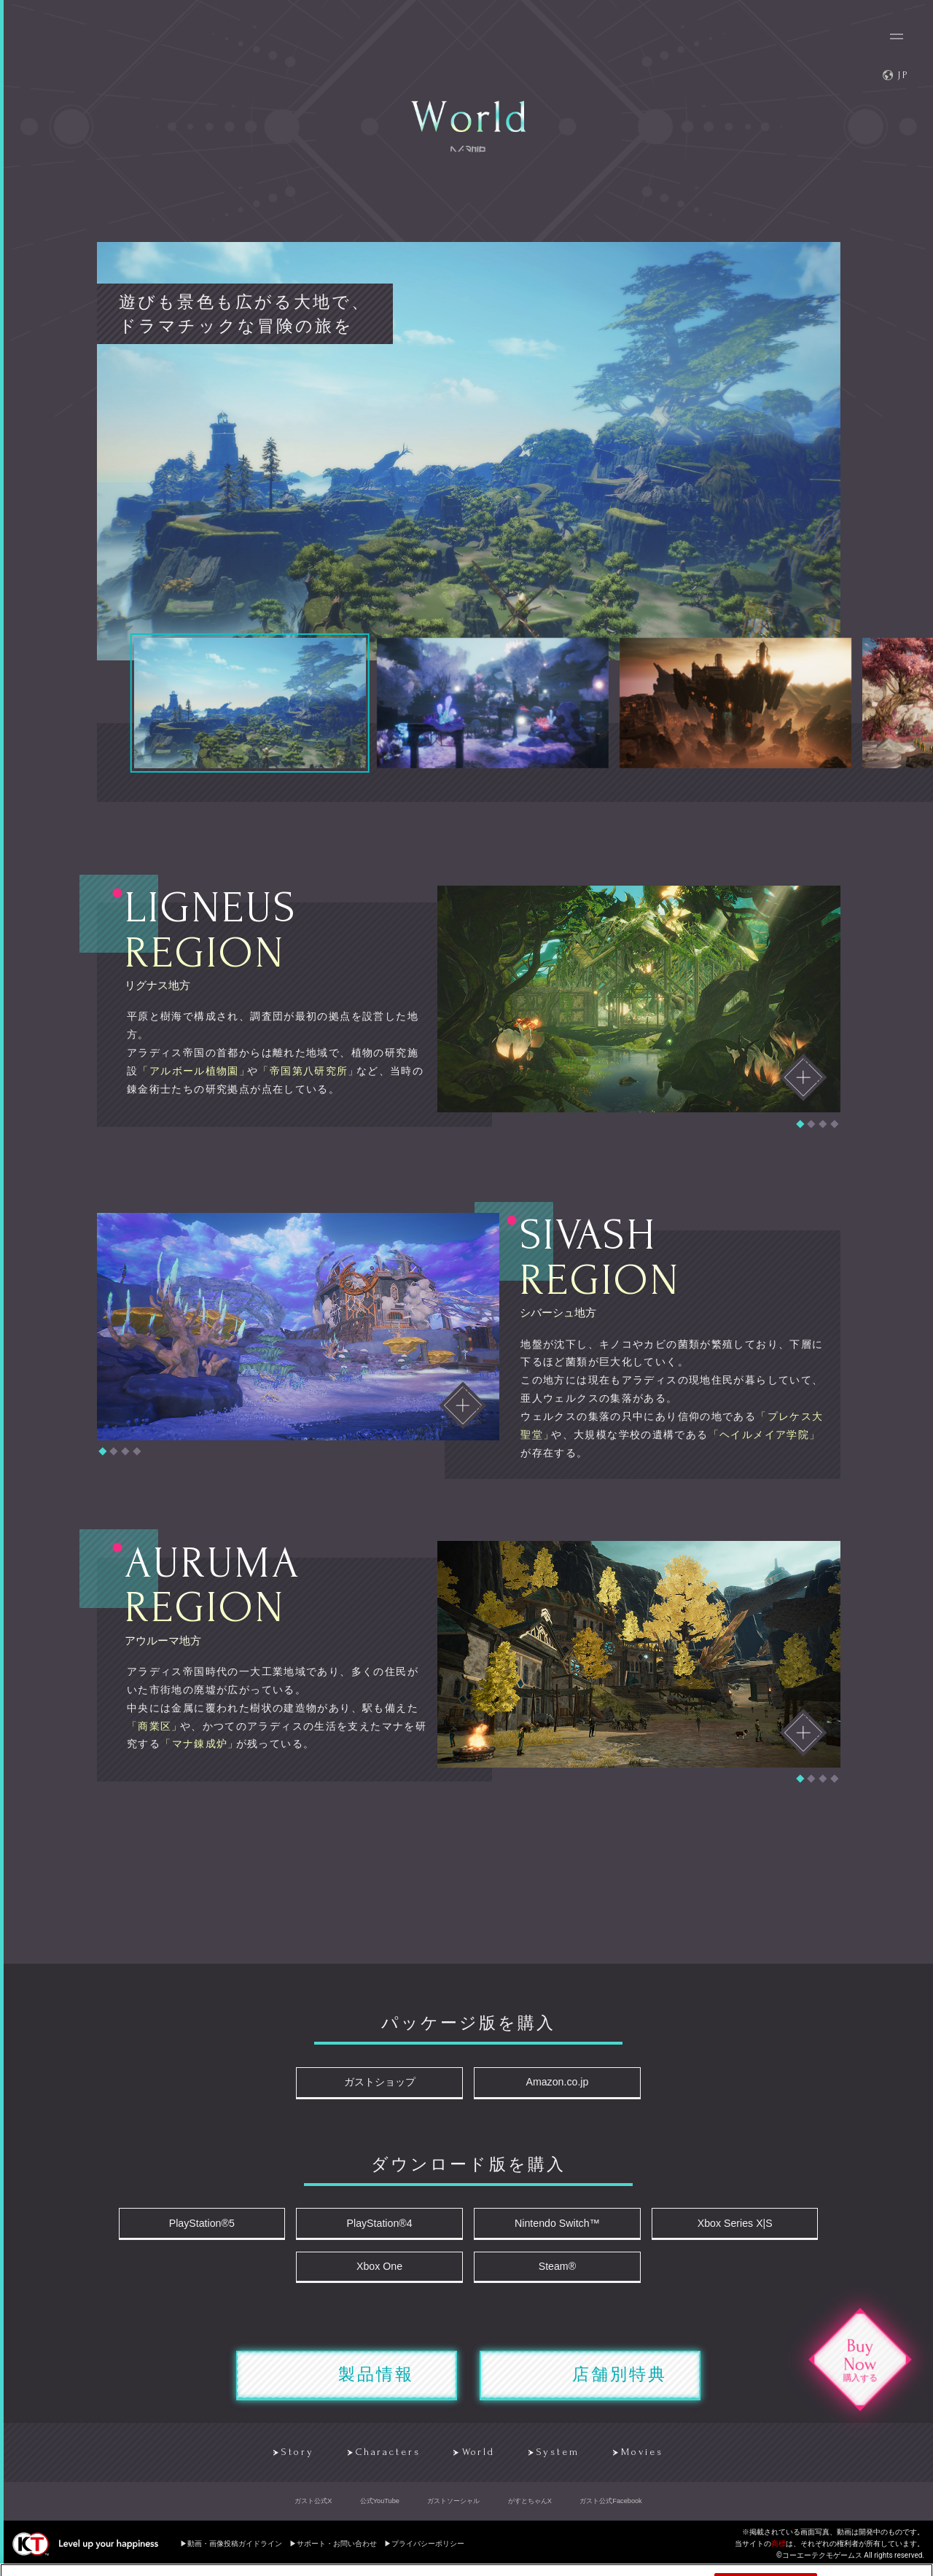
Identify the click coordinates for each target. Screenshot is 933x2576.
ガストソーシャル (453, 2509)
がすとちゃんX (530, 2509)
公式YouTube (379, 2509)
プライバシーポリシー (427, 2552)
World (476, 2461)
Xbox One (383, 2272)
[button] (800, 1124)
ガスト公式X (313, 2509)
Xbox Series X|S (722, 2226)
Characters (379, 2461)
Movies (648, 2461)
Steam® (553, 2272)
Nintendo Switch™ (553, 2226)
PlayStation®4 (384, 2226)
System (560, 2461)
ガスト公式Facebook (610, 2509)
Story (283, 2461)
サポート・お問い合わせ (337, 2552)
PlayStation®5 (214, 2226)
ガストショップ (384, 2083)
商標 (778, 2552)
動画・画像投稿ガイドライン (234, 2552)
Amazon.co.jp (553, 2083)
